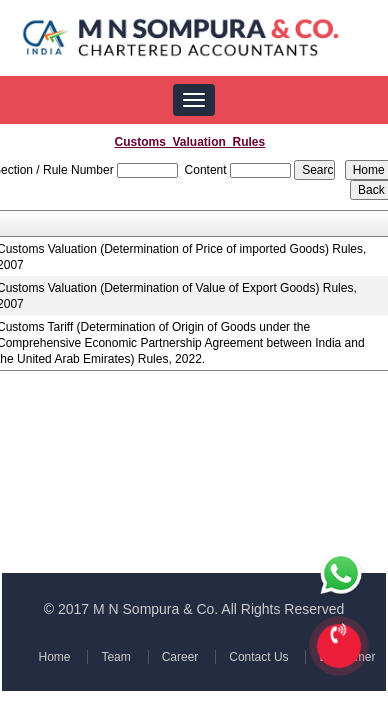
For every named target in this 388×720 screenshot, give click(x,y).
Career (179, 657)
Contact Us (256, 657)
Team (116, 657)
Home (56, 657)
